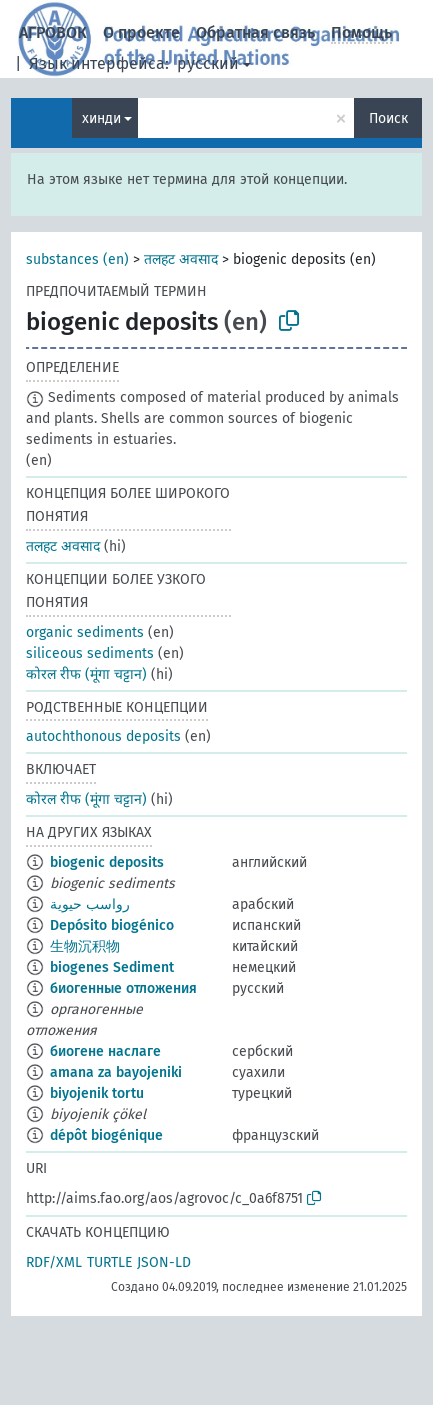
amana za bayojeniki (116, 1072)
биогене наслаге (105, 1051)
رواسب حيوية (90, 904)
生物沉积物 (85, 946)
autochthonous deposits (103, 736)
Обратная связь (255, 32)
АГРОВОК (53, 32)
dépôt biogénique (106, 1135)
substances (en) (77, 259)
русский (208, 63)
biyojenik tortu (97, 1093)
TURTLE (109, 1262)
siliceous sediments (90, 653)
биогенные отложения (123, 988)
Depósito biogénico (112, 925)
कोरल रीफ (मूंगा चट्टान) (86, 674)
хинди (101, 118)
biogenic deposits (107, 862)
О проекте (141, 32)
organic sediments (85, 632)
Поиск (388, 118)
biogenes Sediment (112, 967)
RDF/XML (54, 1262)
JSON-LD (164, 1262)
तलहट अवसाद (181, 259)
